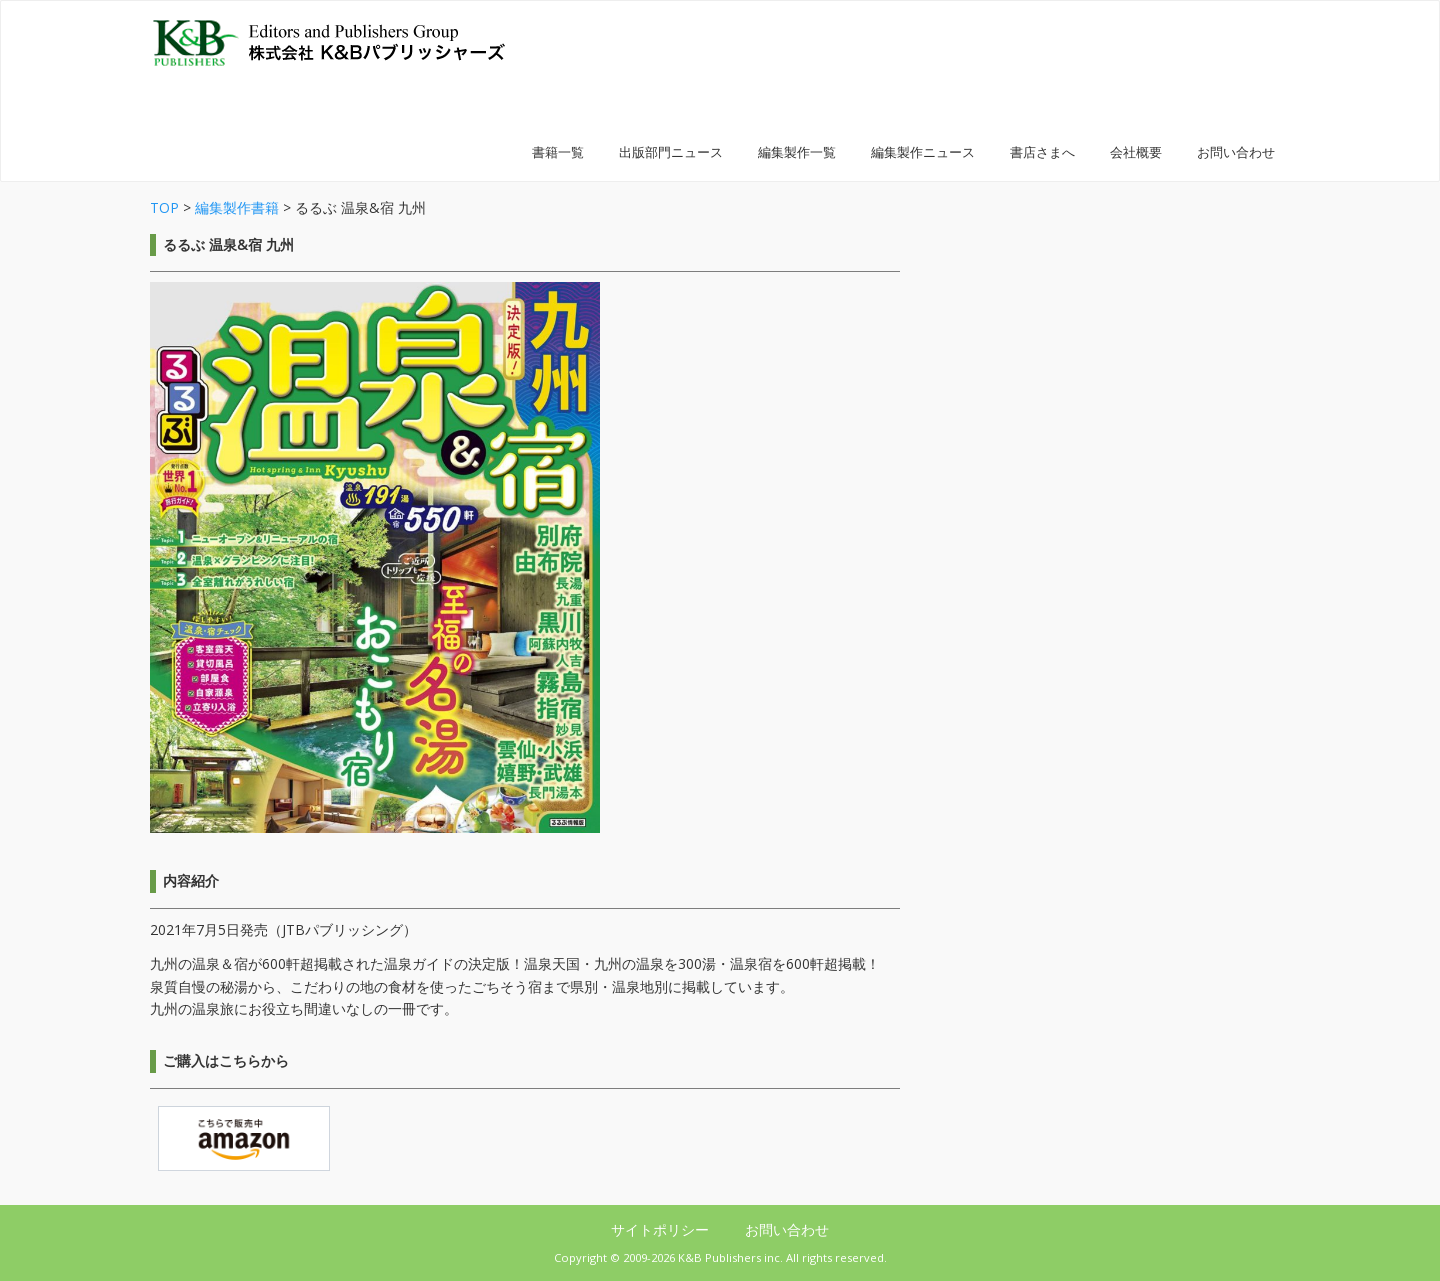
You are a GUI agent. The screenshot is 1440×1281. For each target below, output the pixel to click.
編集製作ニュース (923, 152)
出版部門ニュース (671, 152)
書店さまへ (1042, 152)
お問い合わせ (1236, 152)
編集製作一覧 (797, 152)
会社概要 (1136, 152)
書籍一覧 (558, 152)
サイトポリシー (662, 1229)
